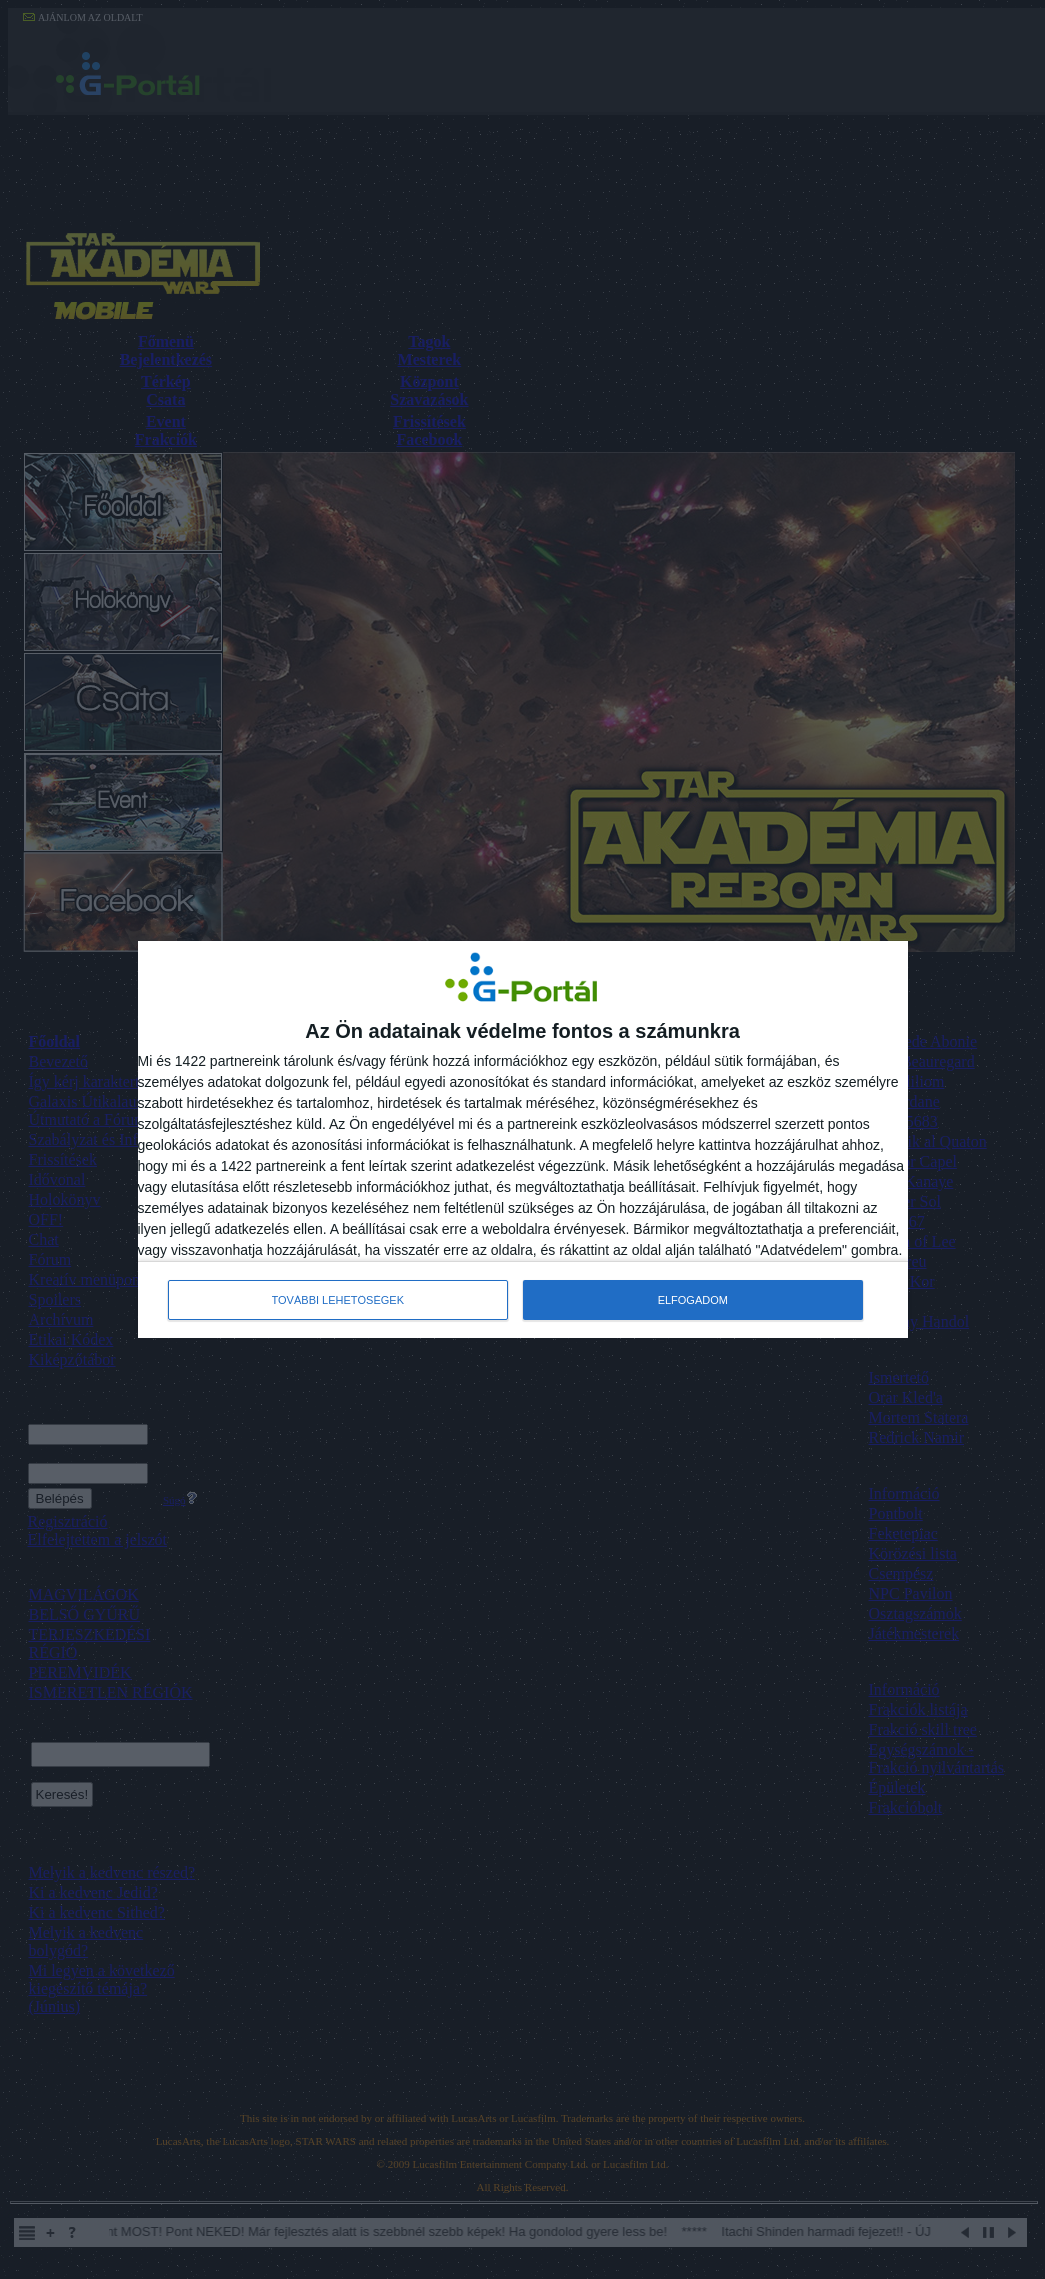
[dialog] (523, 1140)
